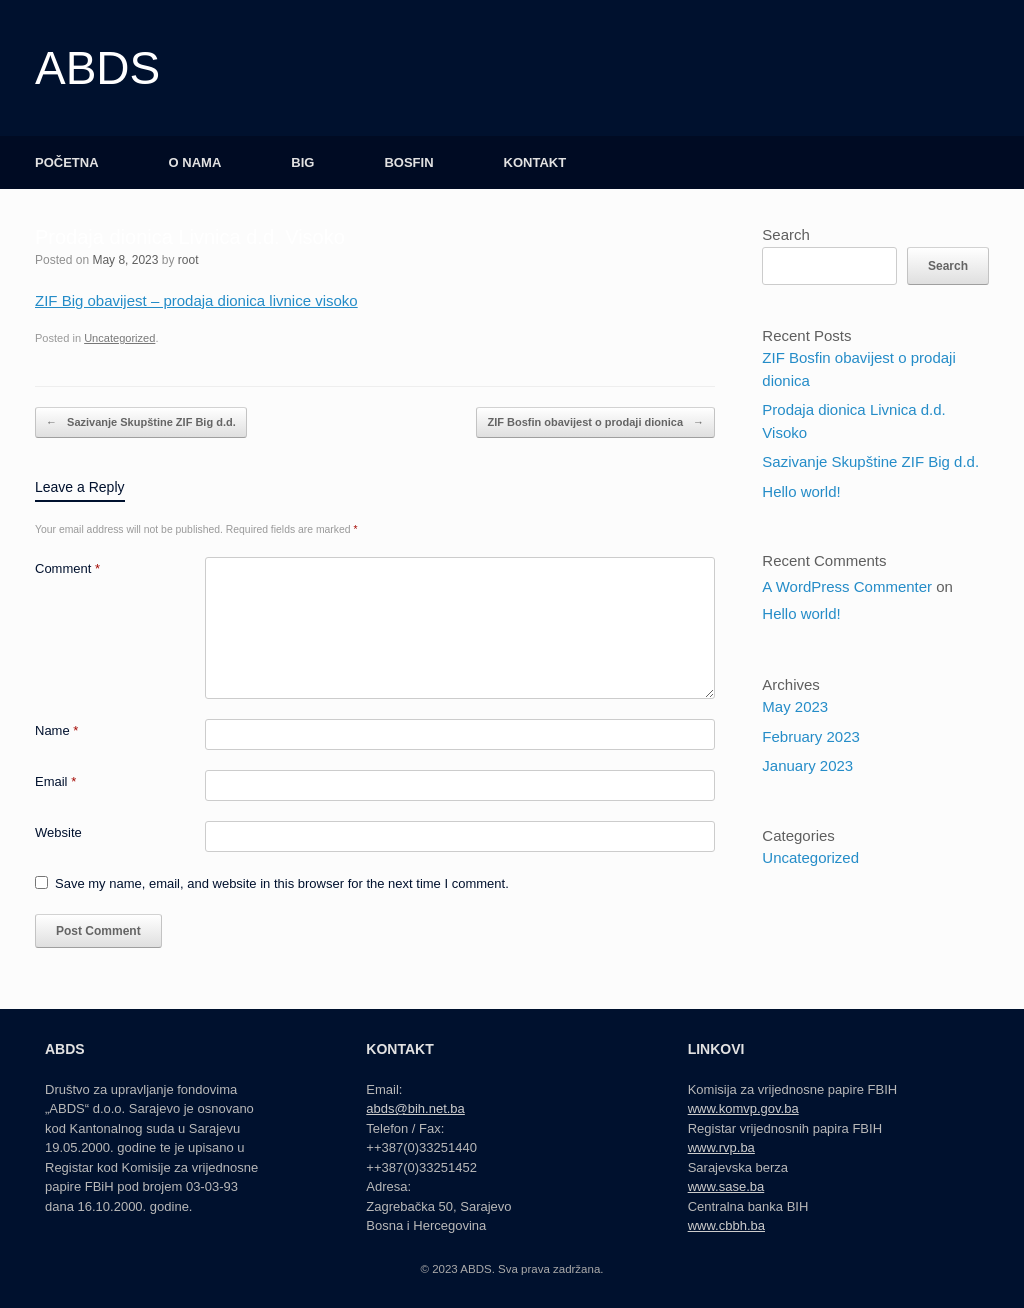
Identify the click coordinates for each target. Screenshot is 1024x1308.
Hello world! (801, 491)
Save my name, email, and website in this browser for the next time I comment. (282, 883)
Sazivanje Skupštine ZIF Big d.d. (141, 422)
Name (56, 730)
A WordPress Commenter (847, 586)
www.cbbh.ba (726, 1225)
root (188, 260)
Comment (67, 568)
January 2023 (807, 765)
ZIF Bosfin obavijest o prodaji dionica (595, 422)
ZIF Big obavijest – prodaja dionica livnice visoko (196, 300)
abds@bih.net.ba (415, 1108)
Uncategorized (119, 338)
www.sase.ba (726, 1186)
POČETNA (67, 162)
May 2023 (795, 706)
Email (55, 781)
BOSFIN (408, 162)
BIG (302, 162)
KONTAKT (535, 162)
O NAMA (195, 162)
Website (58, 832)
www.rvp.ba (721, 1147)
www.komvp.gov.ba (743, 1108)
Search (786, 234)
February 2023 (811, 736)
